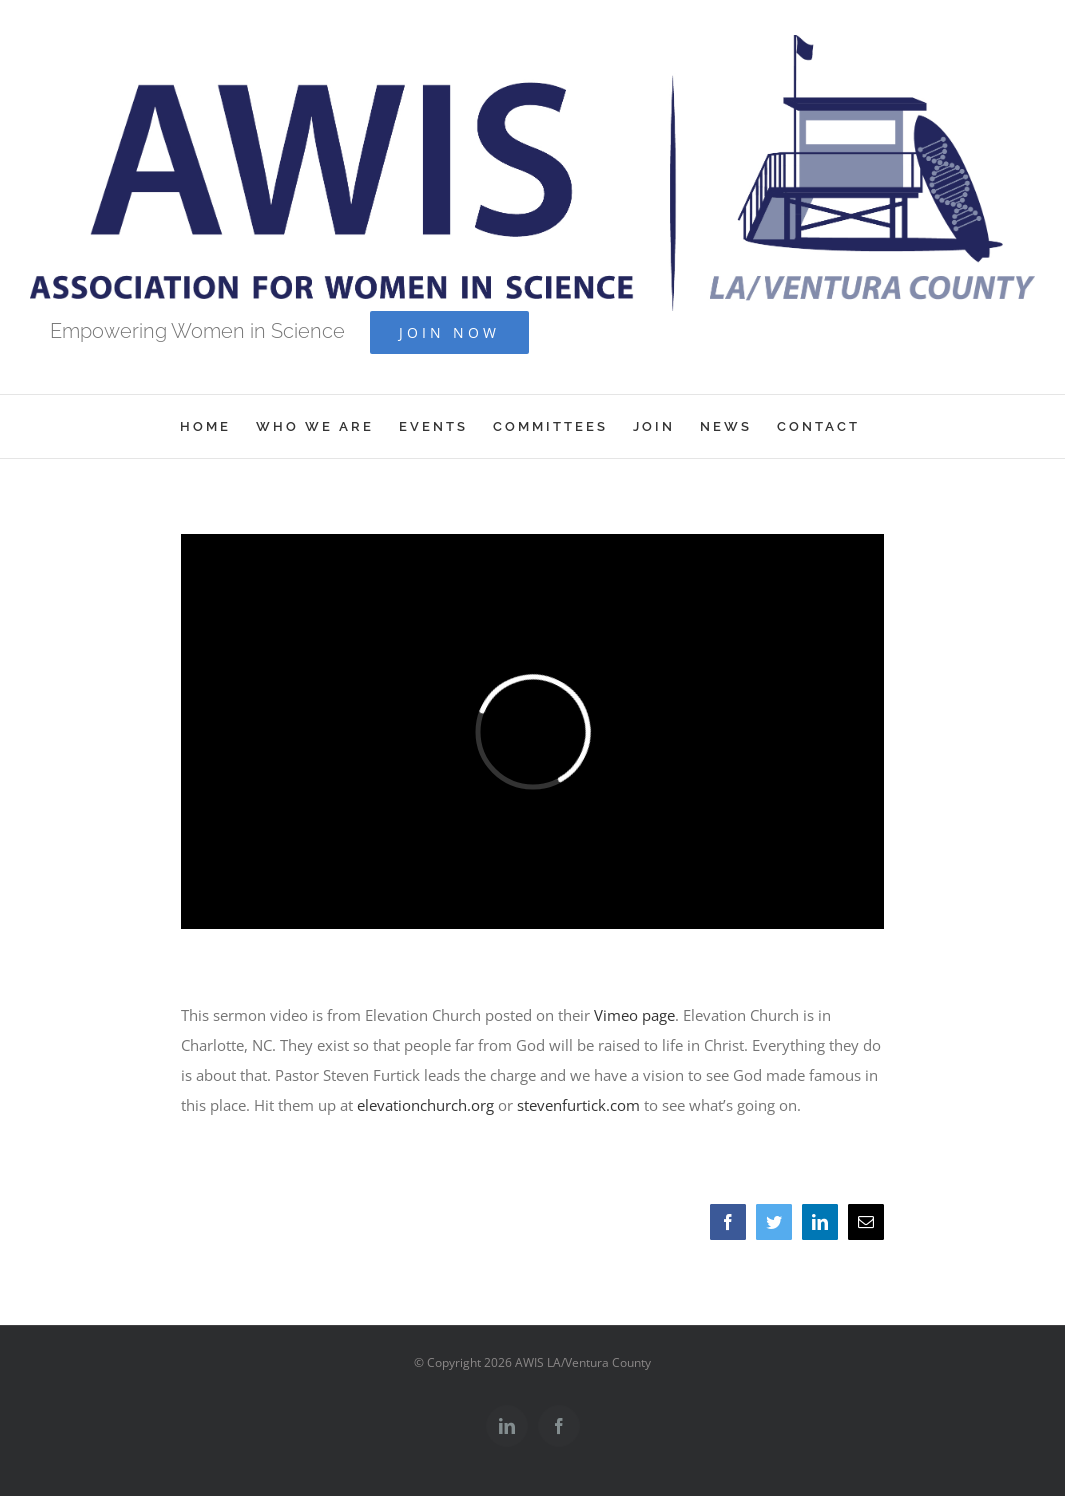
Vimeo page (634, 1015)
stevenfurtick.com (578, 1105)
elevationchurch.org (425, 1105)
